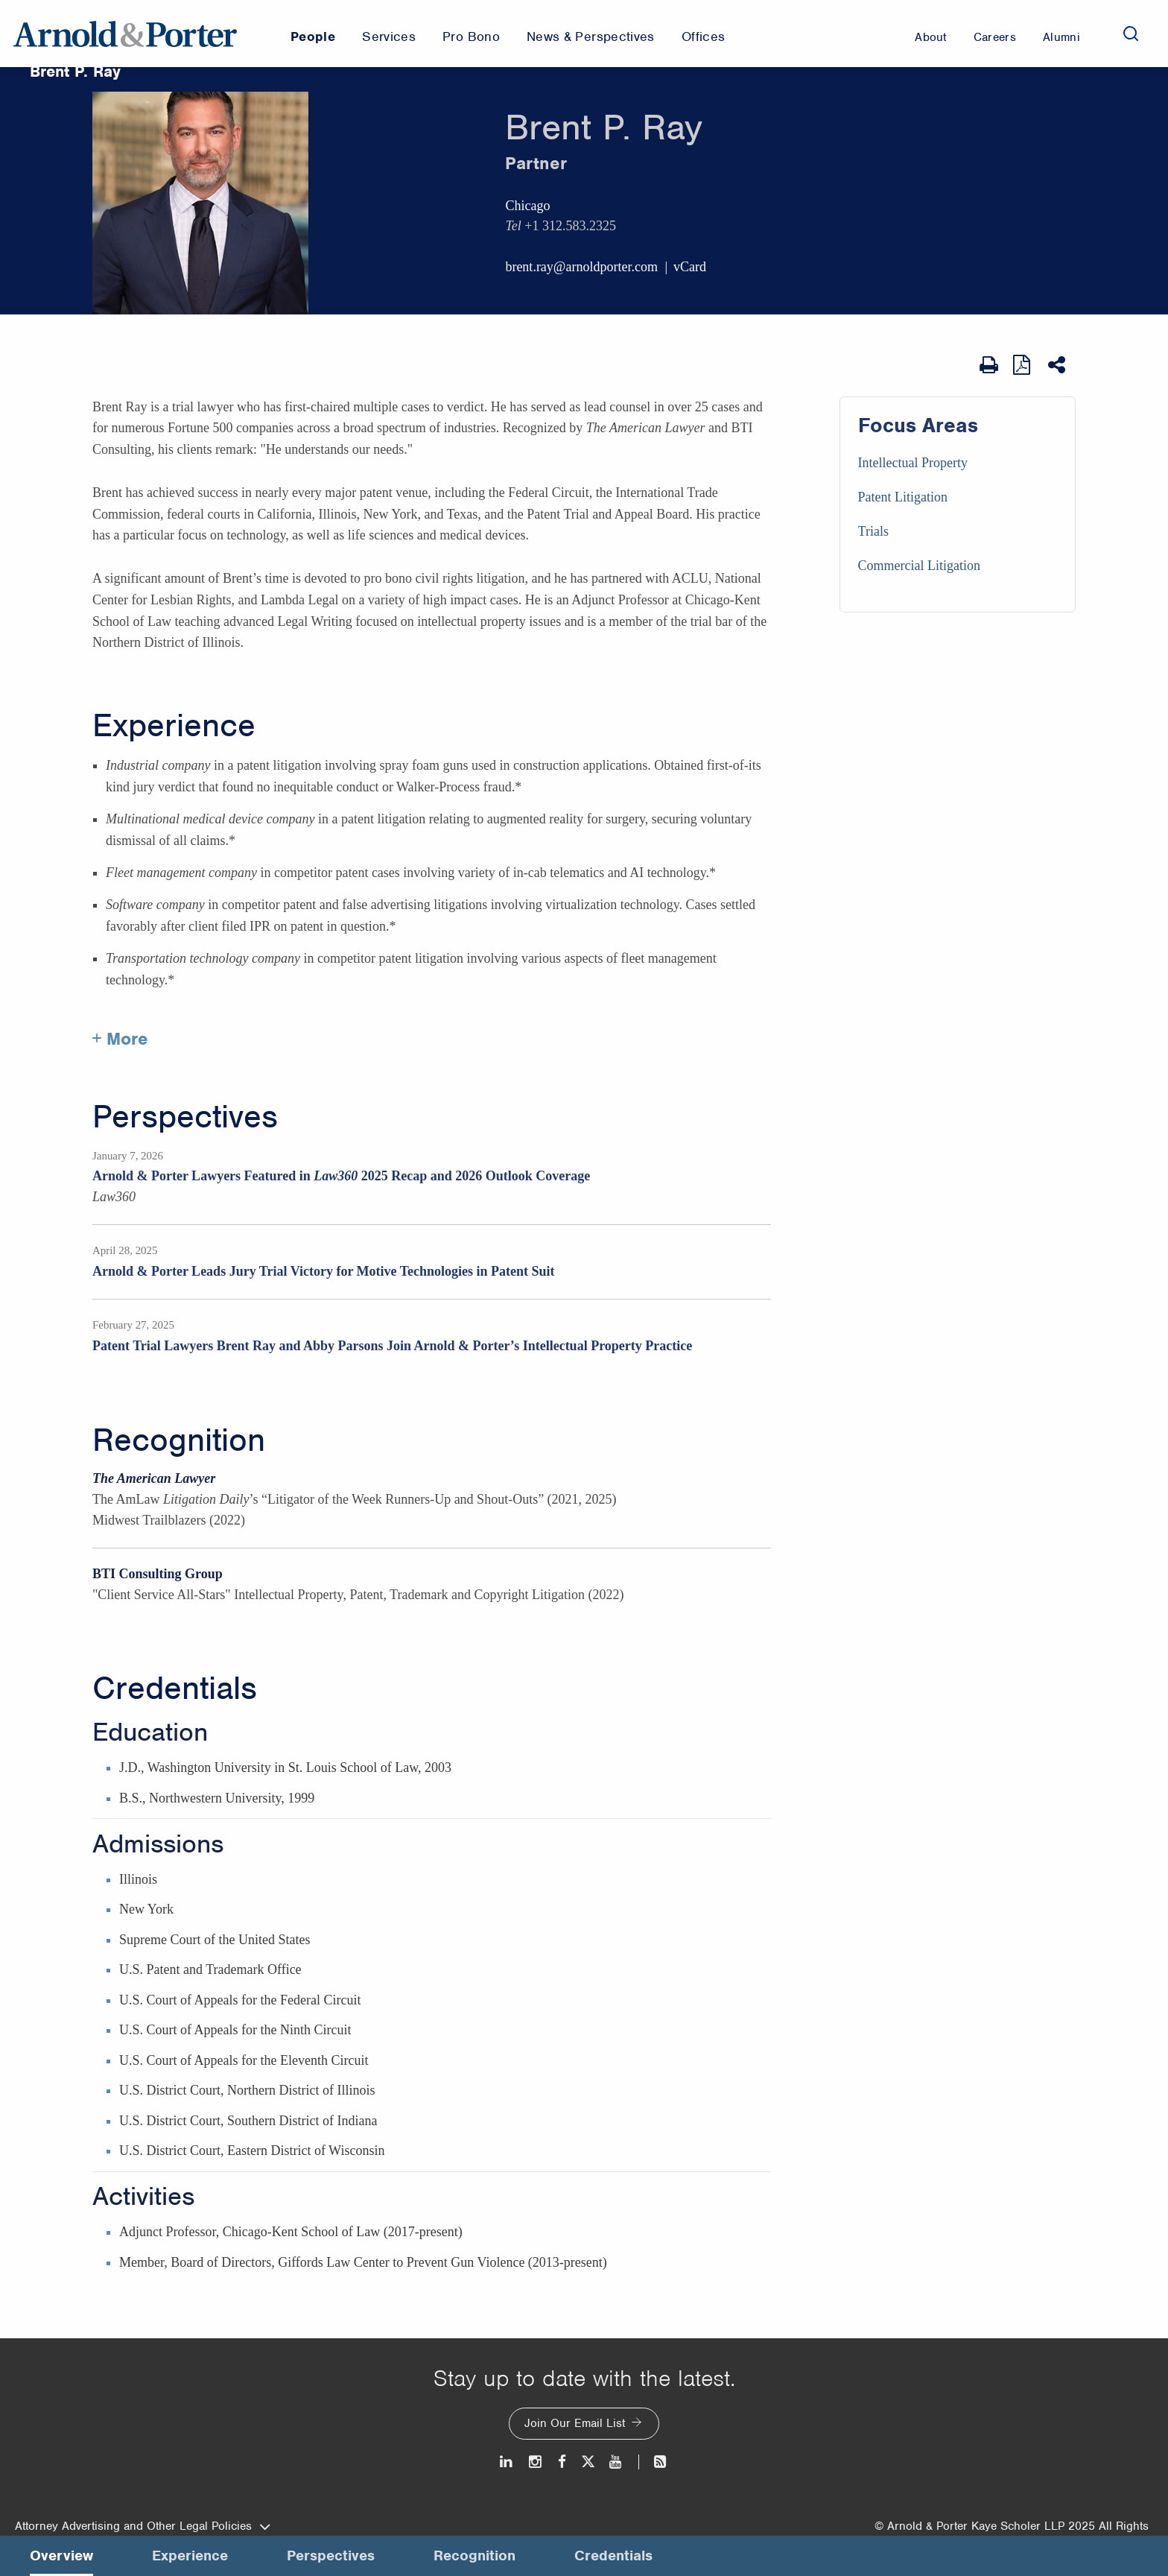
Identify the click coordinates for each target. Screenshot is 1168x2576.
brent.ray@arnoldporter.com (581, 266)
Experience (174, 725)
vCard (689, 266)
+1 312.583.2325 (570, 225)
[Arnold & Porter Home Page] (125, 33)
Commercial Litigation (919, 565)
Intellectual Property (913, 462)
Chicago (527, 205)
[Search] (1131, 33)
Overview (61, 2555)
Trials (873, 531)
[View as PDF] (1023, 364)
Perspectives (185, 1117)
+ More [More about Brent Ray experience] (120, 1039)
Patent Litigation (903, 497)
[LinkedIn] (507, 2462)
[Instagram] (536, 2462)
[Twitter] (587, 2462)
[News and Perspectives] (653, 2462)
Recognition (178, 1440)
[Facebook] (562, 2462)
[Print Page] (989, 365)
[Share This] (1058, 365)
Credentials (174, 1688)
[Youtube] (616, 2462)
